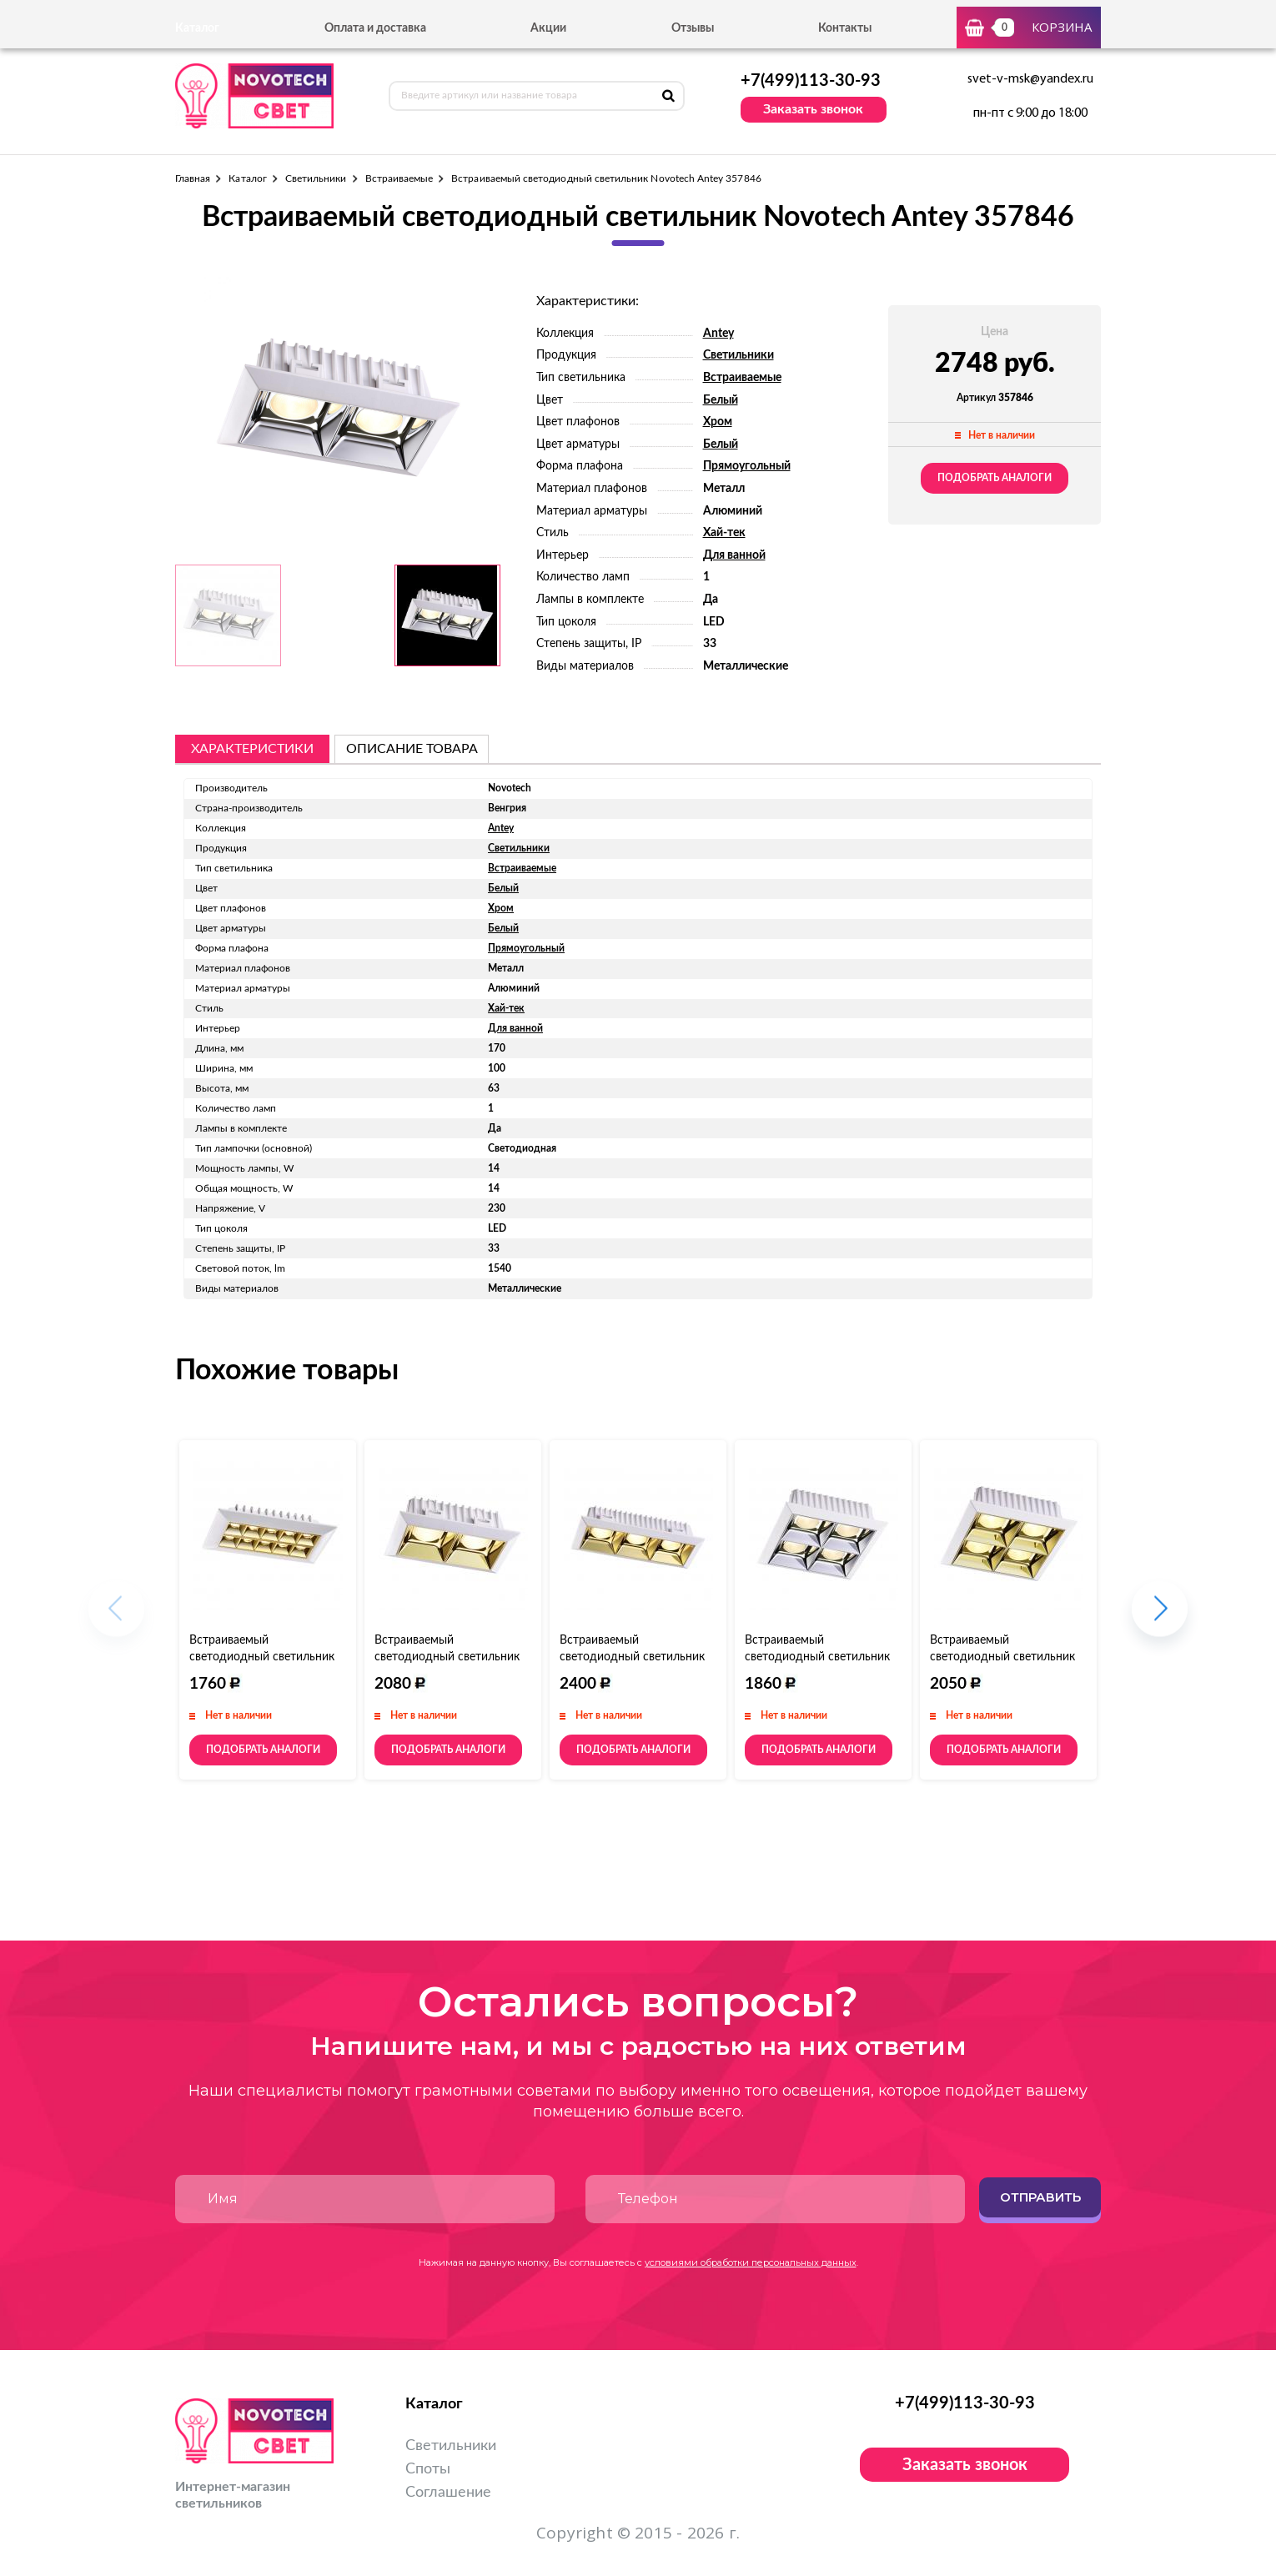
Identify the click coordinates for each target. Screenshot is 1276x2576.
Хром (717, 422)
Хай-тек (724, 533)
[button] (1159, 1616)
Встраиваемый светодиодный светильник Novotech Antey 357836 (261, 1657)
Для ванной (734, 555)
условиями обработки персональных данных (751, 2262)
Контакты (845, 28)
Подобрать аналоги (994, 478)
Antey (718, 333)
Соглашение (448, 2492)
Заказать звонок (813, 109)
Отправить (1040, 2197)
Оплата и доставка (375, 28)
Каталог (247, 178)
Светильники (316, 178)
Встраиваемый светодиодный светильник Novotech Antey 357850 (817, 1657)
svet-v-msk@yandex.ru (1030, 79)
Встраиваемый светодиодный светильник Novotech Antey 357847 (447, 1657)
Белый (720, 400)
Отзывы (692, 28)
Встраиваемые (399, 178)
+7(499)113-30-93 (811, 81)
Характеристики (252, 749)
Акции (548, 28)
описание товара (412, 749)
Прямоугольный (747, 466)
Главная (192, 178)
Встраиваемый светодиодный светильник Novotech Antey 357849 (632, 1657)
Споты (427, 2469)
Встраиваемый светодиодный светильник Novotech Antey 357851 (1002, 1657)
